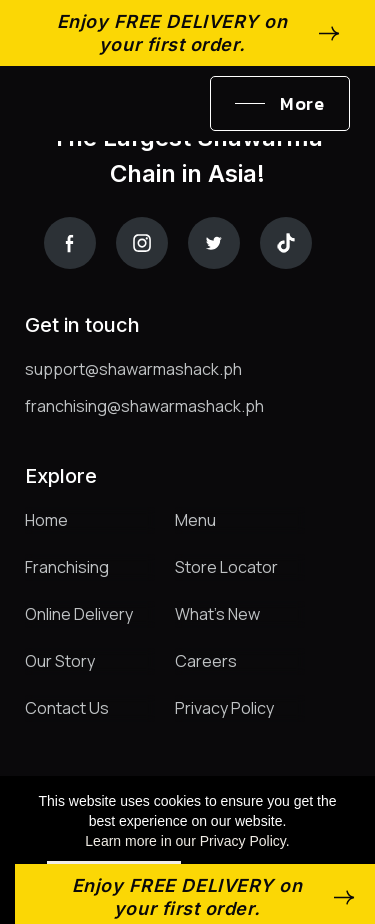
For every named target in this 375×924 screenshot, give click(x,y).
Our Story (60, 661)
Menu (195, 520)
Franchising (67, 567)
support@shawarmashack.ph (133, 369)
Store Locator (226, 567)
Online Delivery (79, 614)
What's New (217, 614)
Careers (206, 661)
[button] (280, 103)
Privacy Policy (224, 708)
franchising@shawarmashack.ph (144, 406)
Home (46, 520)
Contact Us (67, 708)
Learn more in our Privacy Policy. (187, 841)
